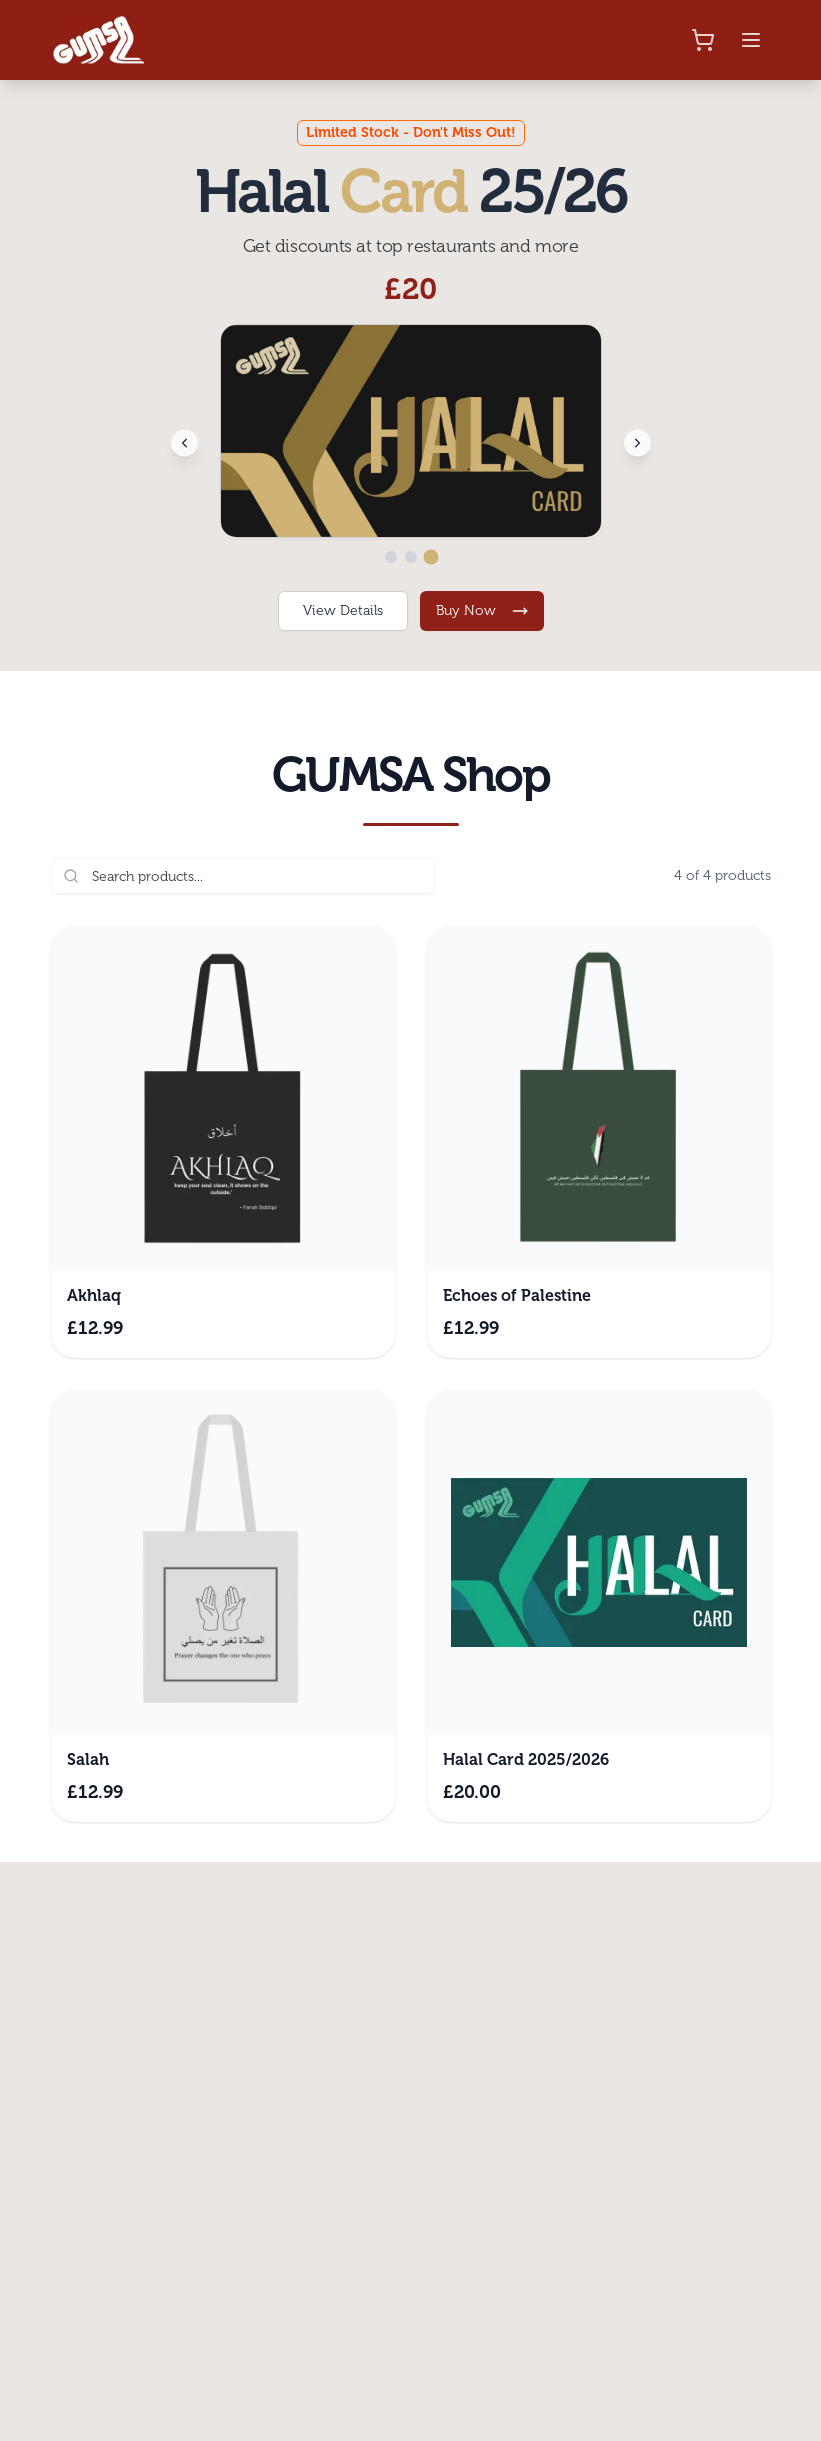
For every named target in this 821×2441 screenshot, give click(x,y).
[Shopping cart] (703, 40)
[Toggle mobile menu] (751, 40)
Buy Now (482, 610)
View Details (343, 610)
